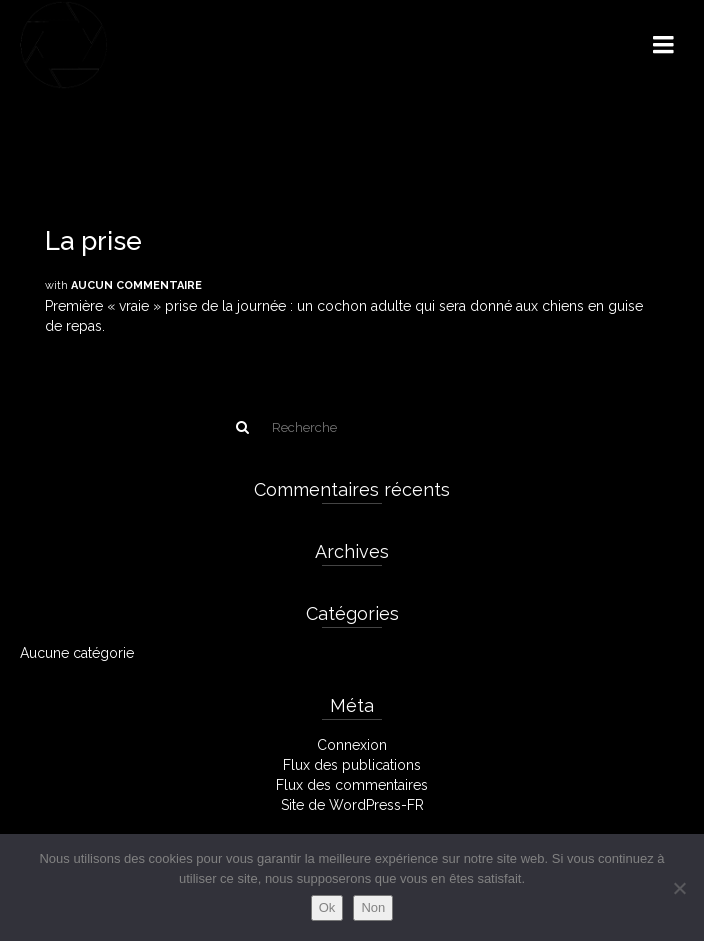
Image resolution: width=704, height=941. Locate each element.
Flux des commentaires (352, 785)
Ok (327, 907)
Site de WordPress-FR (352, 805)
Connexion (352, 745)
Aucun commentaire (136, 285)
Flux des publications (352, 765)
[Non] (679, 888)
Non (373, 907)
